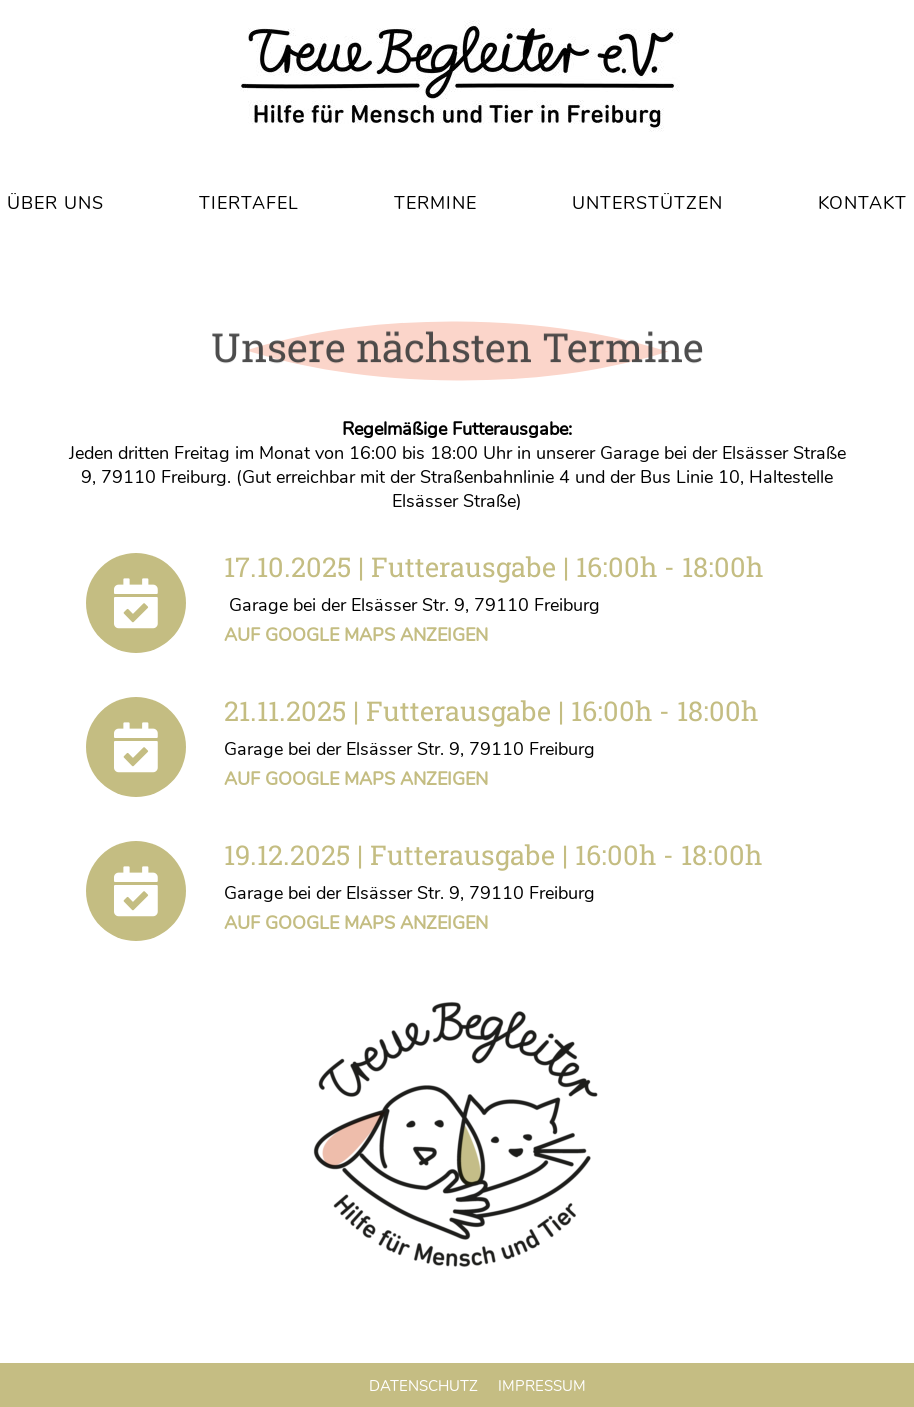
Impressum (542, 1386)
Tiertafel (249, 203)
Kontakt (862, 203)
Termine (435, 203)
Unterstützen (647, 203)
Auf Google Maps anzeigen (356, 635)
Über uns (55, 203)
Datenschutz (423, 1386)
